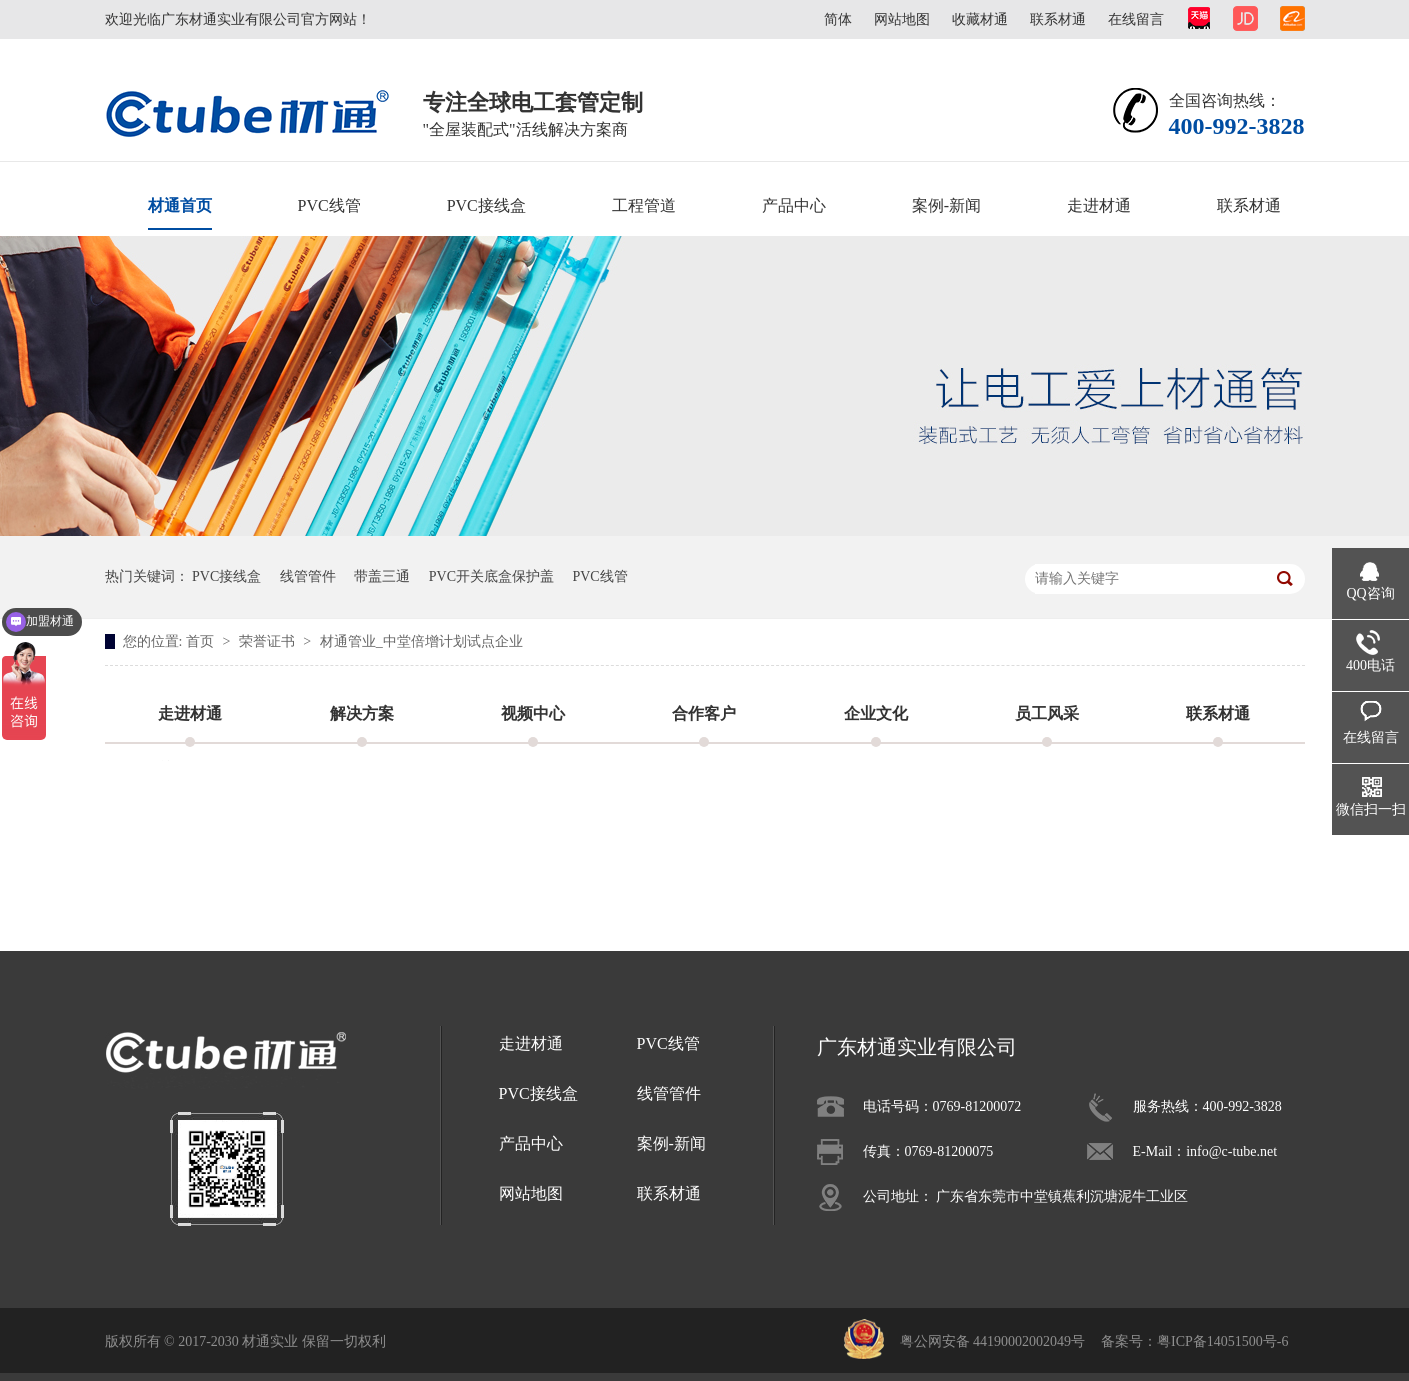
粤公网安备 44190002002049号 (993, 1341)
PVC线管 (329, 205)
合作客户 (704, 713)
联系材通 (1058, 19)
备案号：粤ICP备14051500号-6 (1194, 1341)
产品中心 (794, 205)
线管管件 (308, 576)
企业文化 (876, 713)
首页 (202, 641)
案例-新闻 (946, 205)
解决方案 (362, 713)
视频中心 (533, 713)
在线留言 (1136, 19)
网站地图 (902, 19)
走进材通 (1099, 205)
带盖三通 (382, 576)
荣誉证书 (269, 641)
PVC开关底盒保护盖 (491, 576)
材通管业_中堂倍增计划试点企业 (421, 641)
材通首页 (180, 205)
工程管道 (644, 205)
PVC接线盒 (486, 205)
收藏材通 (980, 19)
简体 (838, 19)
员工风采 (1047, 713)
